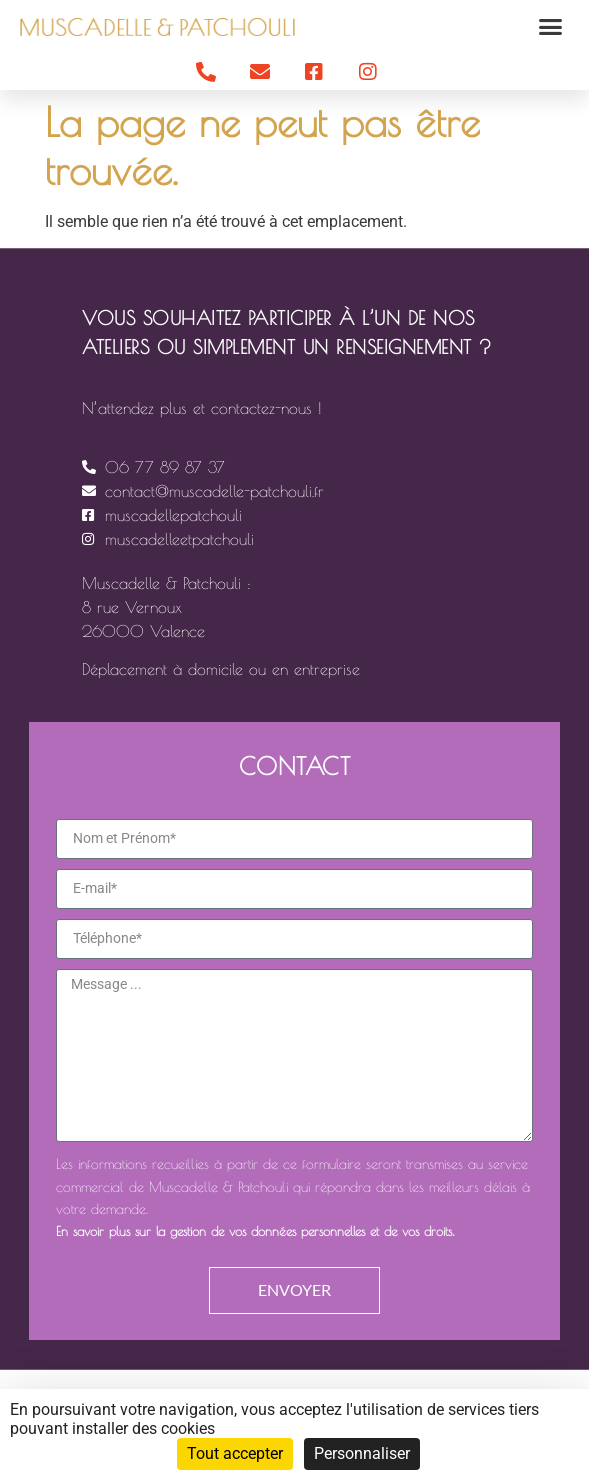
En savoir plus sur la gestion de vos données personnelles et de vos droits (254, 1231)
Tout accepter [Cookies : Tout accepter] (235, 1453)
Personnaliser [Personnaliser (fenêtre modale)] (362, 1453)
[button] (551, 27)
